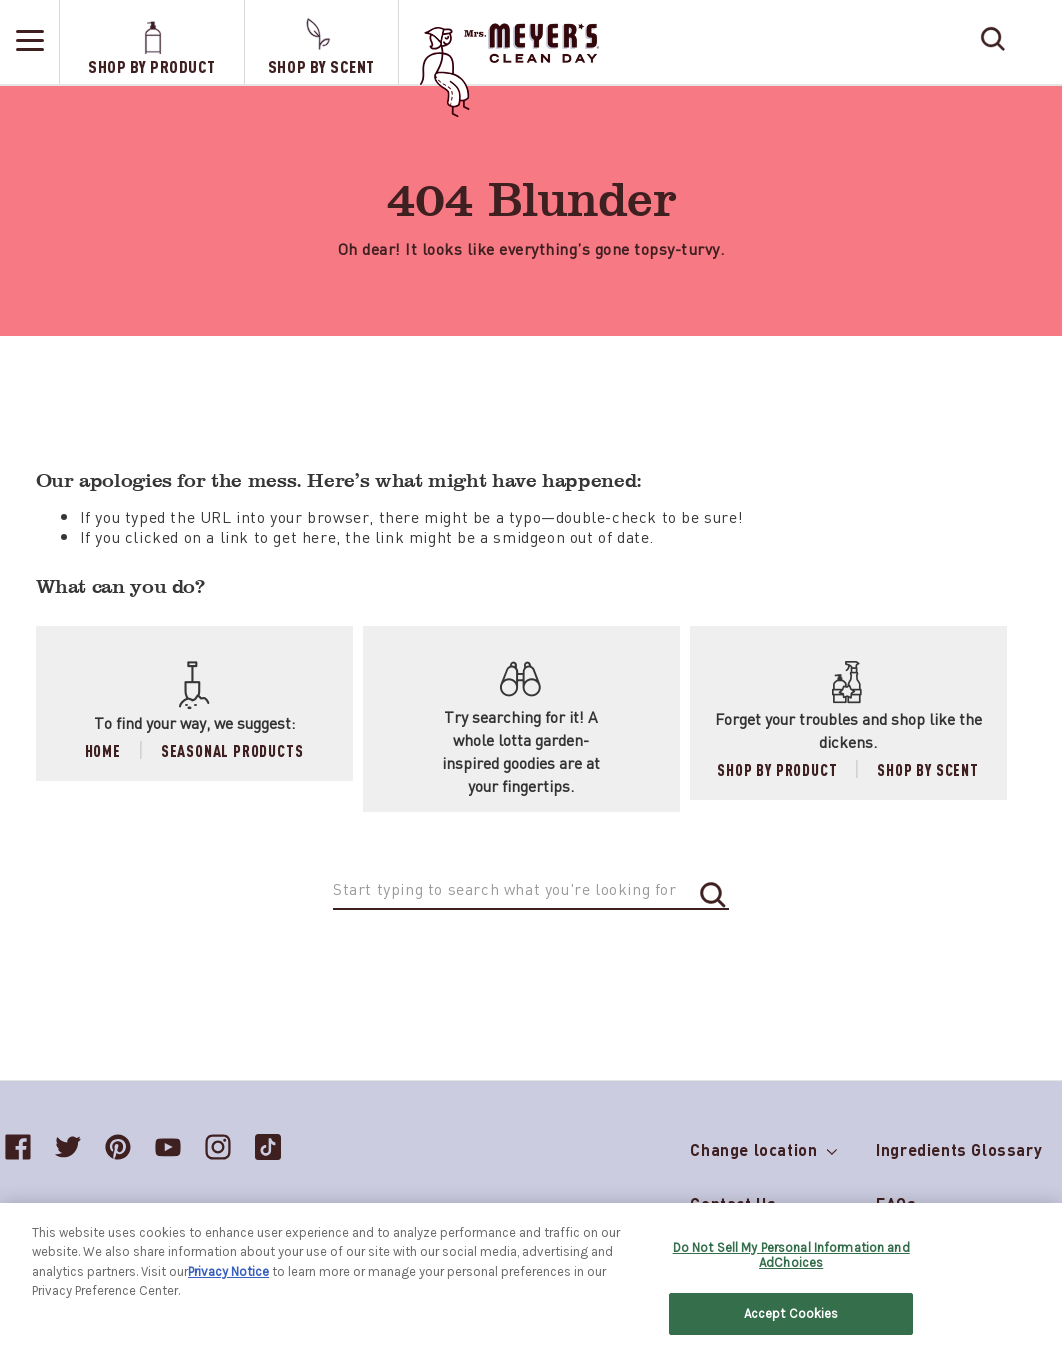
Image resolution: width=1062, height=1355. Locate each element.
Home (103, 750)
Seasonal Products (232, 750)
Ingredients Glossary (959, 1149)
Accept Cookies (791, 1322)
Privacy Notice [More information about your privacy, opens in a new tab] (228, 1279)
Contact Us (733, 1203)
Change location (763, 1145)
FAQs (896, 1203)
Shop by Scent (927, 769)
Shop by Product (777, 769)
